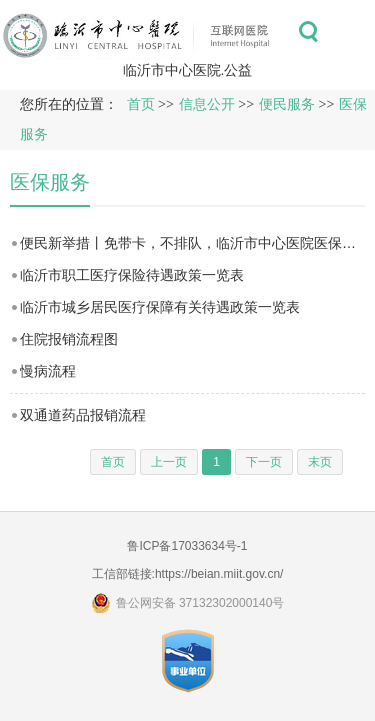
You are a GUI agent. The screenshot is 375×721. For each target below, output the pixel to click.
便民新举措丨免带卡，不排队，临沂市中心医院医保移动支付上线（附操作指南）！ (192, 243)
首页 (141, 104)
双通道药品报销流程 (83, 415)
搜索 (308, 32)
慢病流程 (48, 371)
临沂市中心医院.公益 (188, 70)
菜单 (353, 32)
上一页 (169, 462)
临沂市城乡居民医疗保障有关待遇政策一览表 (160, 307)
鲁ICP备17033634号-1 (187, 546)
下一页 (264, 462)
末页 (320, 462)
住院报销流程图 (69, 339)
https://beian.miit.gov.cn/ (219, 574)
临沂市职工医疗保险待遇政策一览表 (132, 275)
